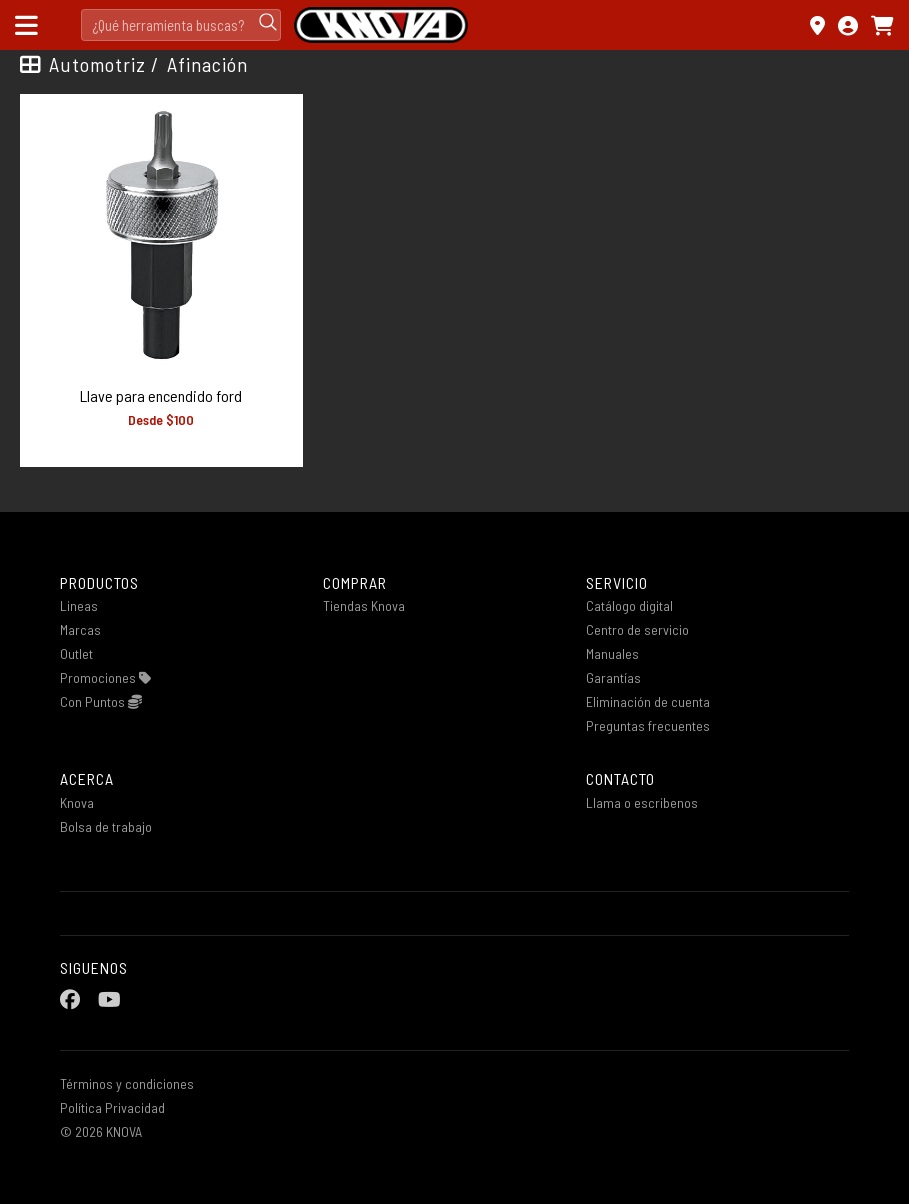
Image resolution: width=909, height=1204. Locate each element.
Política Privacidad (112, 1107)
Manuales (612, 653)
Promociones (105, 677)
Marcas (80, 629)
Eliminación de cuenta (648, 701)
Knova (77, 802)
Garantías (613, 677)
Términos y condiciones (127, 1083)
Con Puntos (101, 701)
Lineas (79, 605)
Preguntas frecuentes (648, 725)
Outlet (76, 653)
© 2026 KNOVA (101, 1131)
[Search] (181, 25)
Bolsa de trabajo (106, 826)
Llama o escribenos (642, 802)
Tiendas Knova (364, 605)
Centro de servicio (637, 629)
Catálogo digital (629, 605)
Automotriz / (104, 64)
